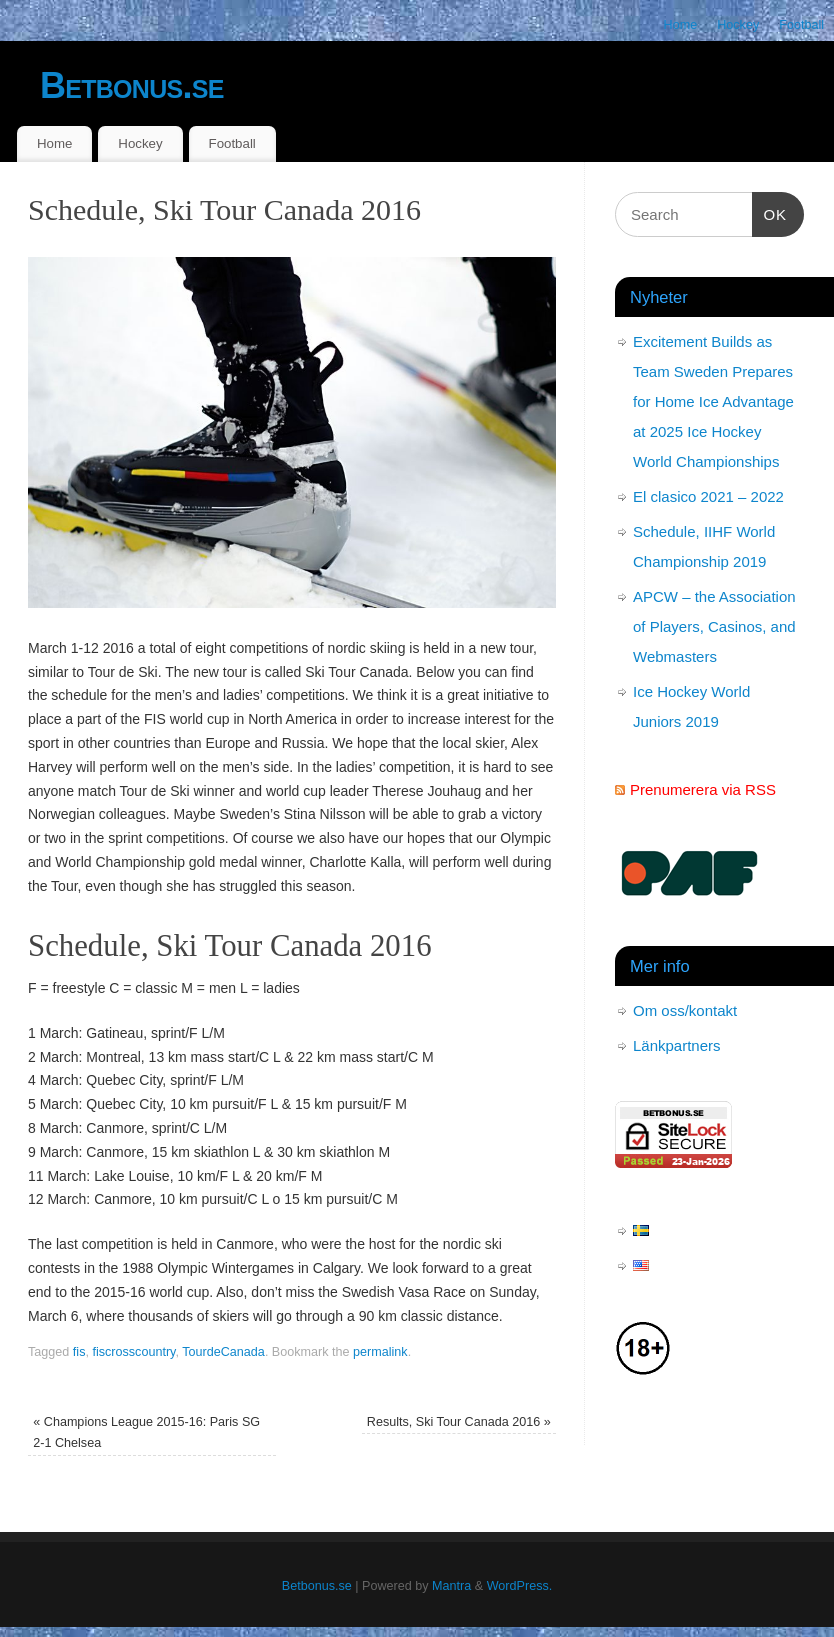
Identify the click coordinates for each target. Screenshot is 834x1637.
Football (801, 25)
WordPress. (520, 1586)
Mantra (451, 1586)
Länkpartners (677, 1045)
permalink (380, 1352)
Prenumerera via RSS (703, 789)
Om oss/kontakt (685, 1010)
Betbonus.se (132, 85)
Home (681, 25)
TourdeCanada (223, 1352)
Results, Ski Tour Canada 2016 (459, 1422)
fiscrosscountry (133, 1352)
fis (79, 1352)
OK (770, 212)
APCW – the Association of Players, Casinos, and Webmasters (714, 626)
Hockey (738, 25)
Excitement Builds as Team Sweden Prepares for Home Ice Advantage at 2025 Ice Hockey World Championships (713, 401)
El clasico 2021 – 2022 (708, 496)
